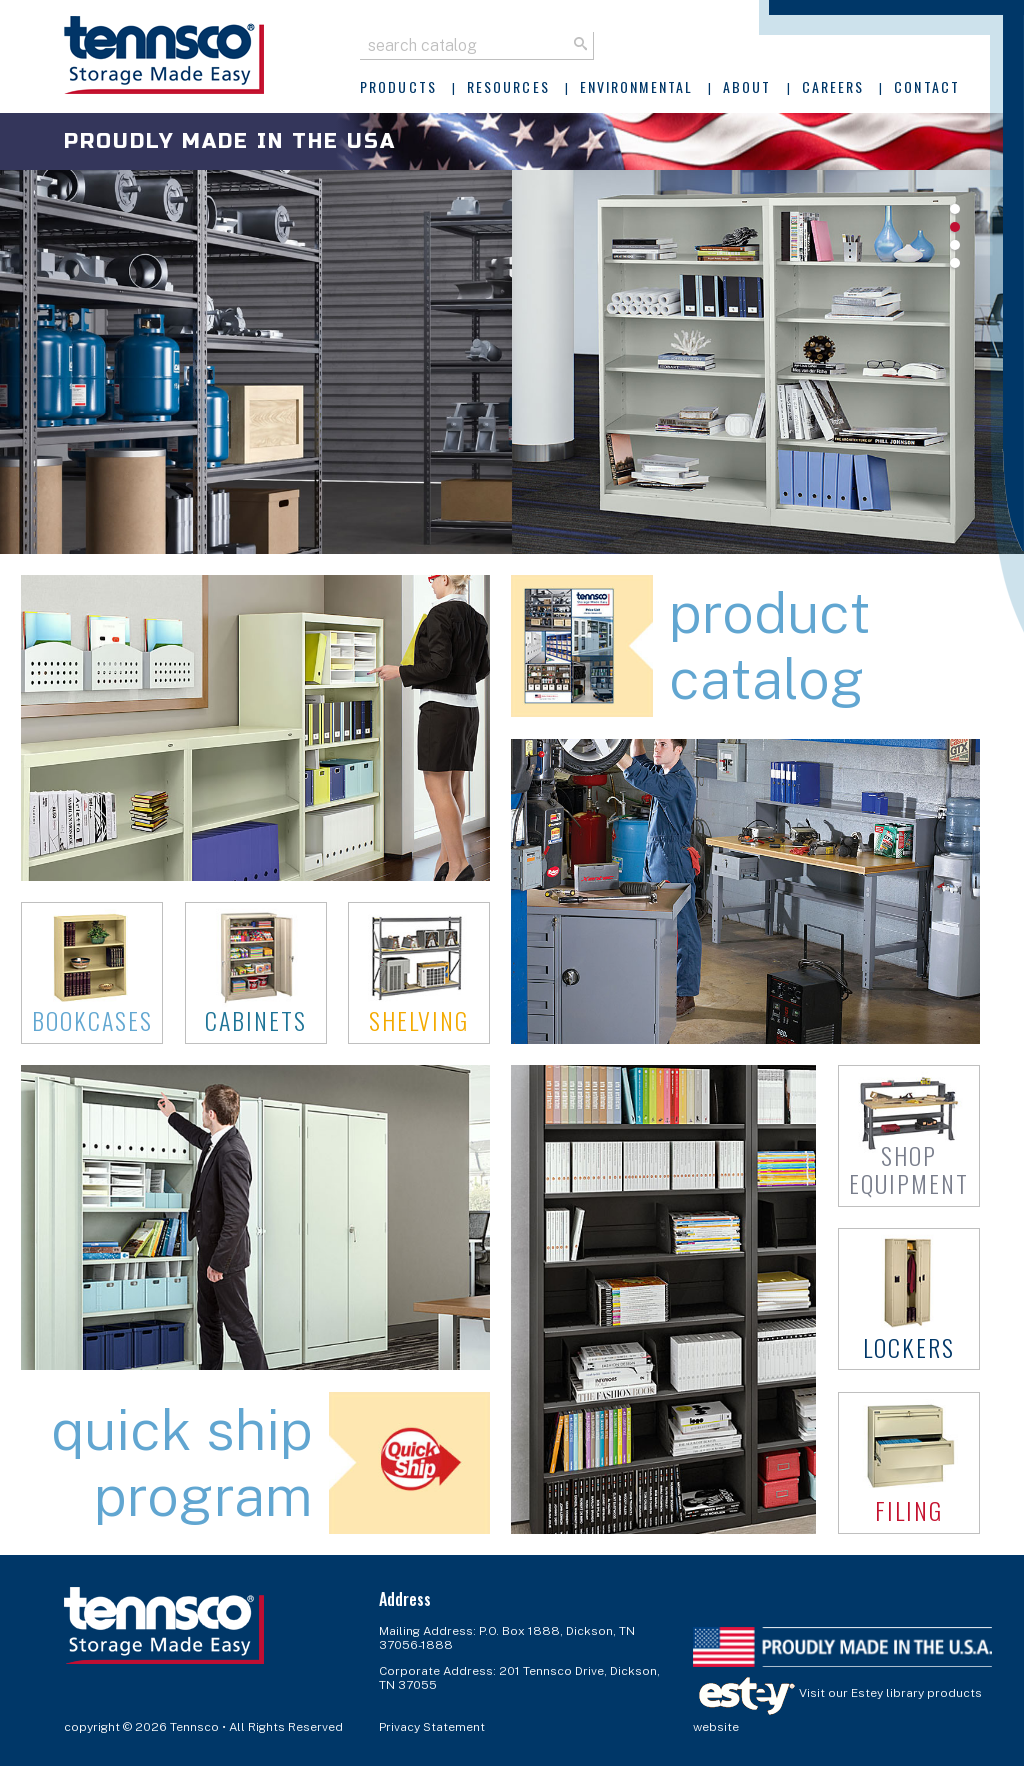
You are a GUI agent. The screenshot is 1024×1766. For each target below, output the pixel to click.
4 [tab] (955, 263)
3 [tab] (955, 245)
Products (398, 86)
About (747, 86)
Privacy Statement (432, 1727)
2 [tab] (955, 227)
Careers (833, 86)
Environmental (636, 86)
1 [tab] (955, 209)
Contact (927, 86)
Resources (508, 86)
